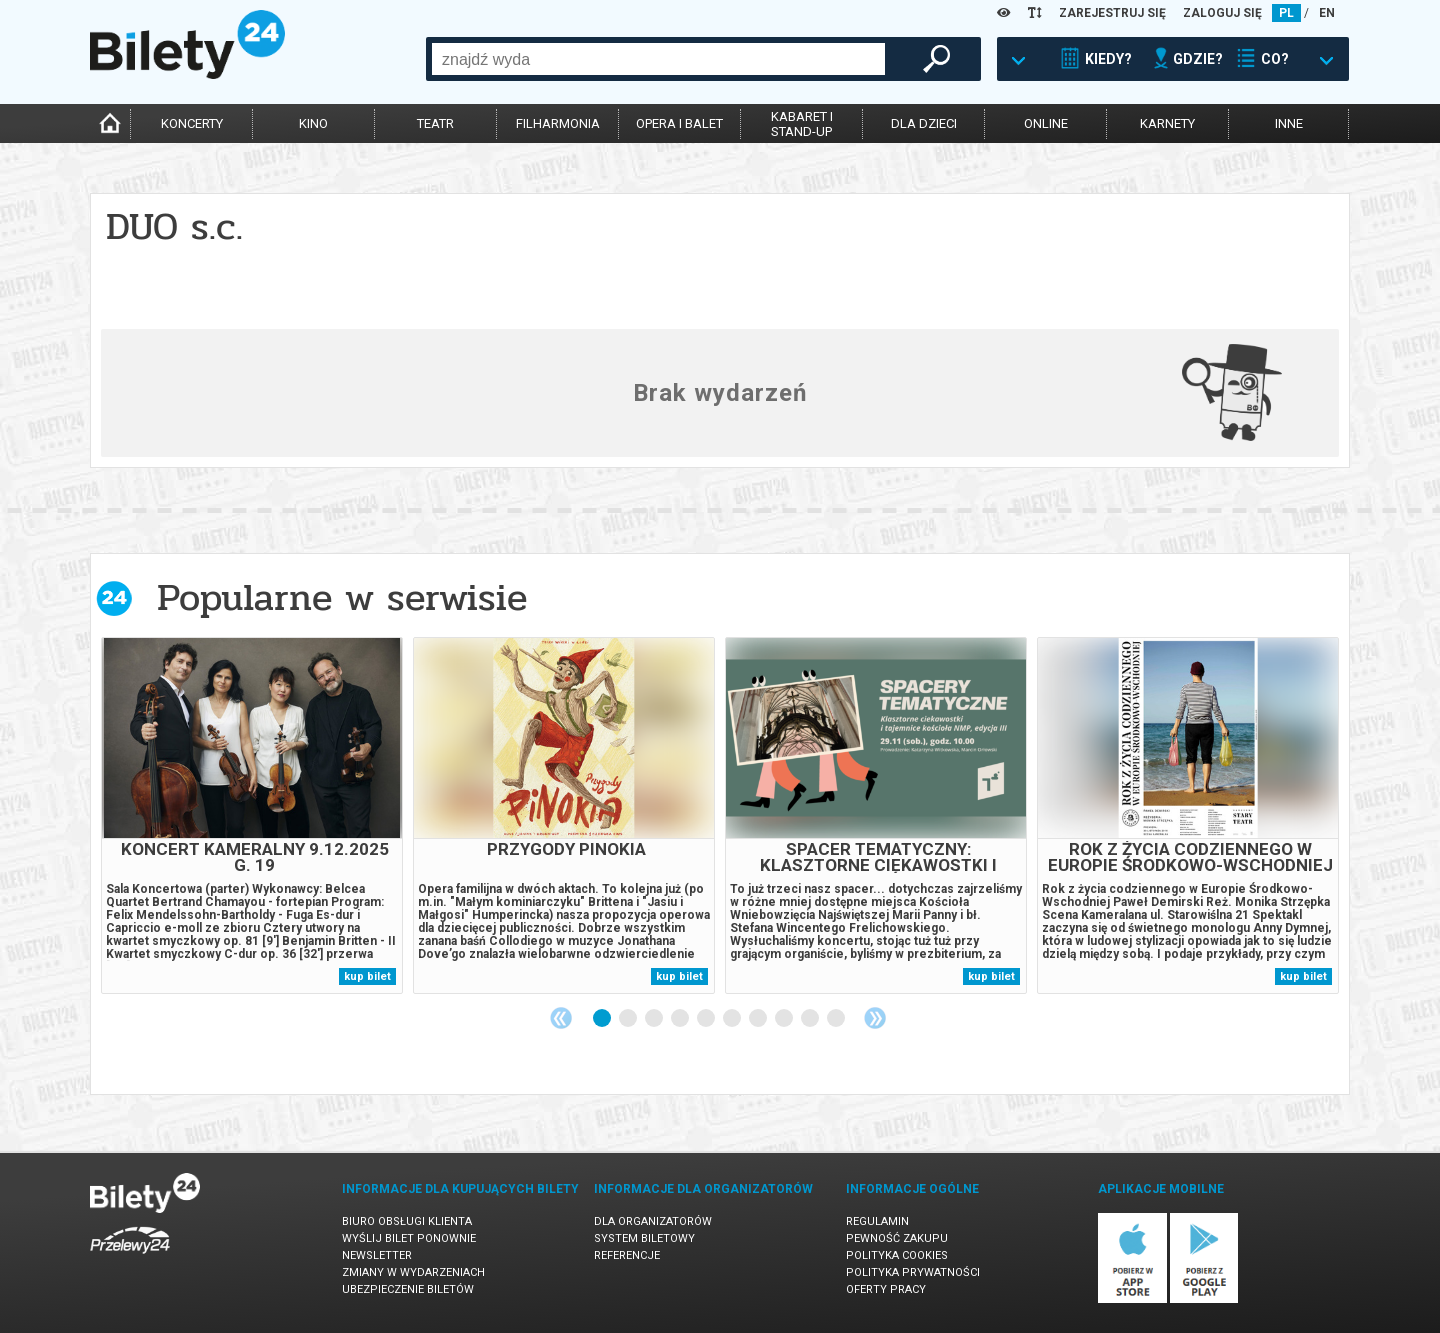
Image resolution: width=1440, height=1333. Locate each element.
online (1046, 123)
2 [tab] (629, 1019)
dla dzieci (924, 123)
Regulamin (877, 1221)
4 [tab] (681, 1019)
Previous (561, 1018)
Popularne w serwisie (342, 597)
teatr (435, 123)
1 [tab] (603, 1019)
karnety (1167, 123)
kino (313, 123)
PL (1286, 13)
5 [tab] (707, 1019)
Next (875, 1018)
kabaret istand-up (802, 124)
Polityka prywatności (913, 1272)
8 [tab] (785, 1019)
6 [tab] (733, 1019)
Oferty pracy (886, 1289)
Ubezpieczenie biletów (408, 1289)
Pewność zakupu (897, 1238)
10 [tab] (837, 1019)
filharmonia (558, 123)
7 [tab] (759, 1019)
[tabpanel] (252, 815)
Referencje (627, 1255)
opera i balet (679, 123)
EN (1327, 13)
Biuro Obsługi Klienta (407, 1221)
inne (1289, 123)
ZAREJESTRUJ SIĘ (1112, 13)
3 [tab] (655, 1019)
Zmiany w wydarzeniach (413, 1272)
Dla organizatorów (653, 1221)
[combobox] (658, 59)
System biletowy (644, 1238)
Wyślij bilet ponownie (409, 1238)
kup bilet (367, 976)
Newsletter (377, 1255)
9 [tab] (811, 1019)
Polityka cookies (897, 1255)
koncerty (192, 123)
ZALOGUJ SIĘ (1222, 13)
